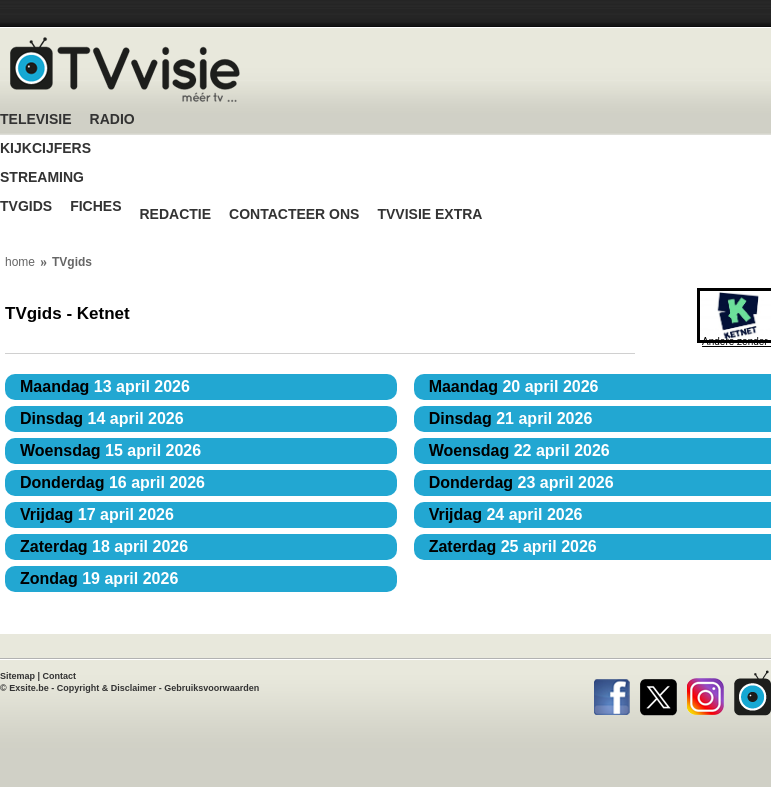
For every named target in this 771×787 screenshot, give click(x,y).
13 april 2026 (105, 386)
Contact (60, 676)
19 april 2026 (99, 578)
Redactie (175, 214)
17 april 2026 (97, 514)
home (20, 262)
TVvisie (752, 693)
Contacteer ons (294, 214)
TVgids (26, 206)
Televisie (36, 119)
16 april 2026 (112, 482)
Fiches (95, 206)
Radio (112, 119)
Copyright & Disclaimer (107, 688)
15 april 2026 (110, 450)
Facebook (611, 693)
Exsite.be (29, 688)
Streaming (42, 177)
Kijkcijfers (45, 148)
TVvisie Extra (429, 214)
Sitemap (17, 676)
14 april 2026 (102, 418)
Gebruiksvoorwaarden (211, 688)
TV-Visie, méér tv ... (125, 69)
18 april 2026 (104, 546)
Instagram (705, 693)
